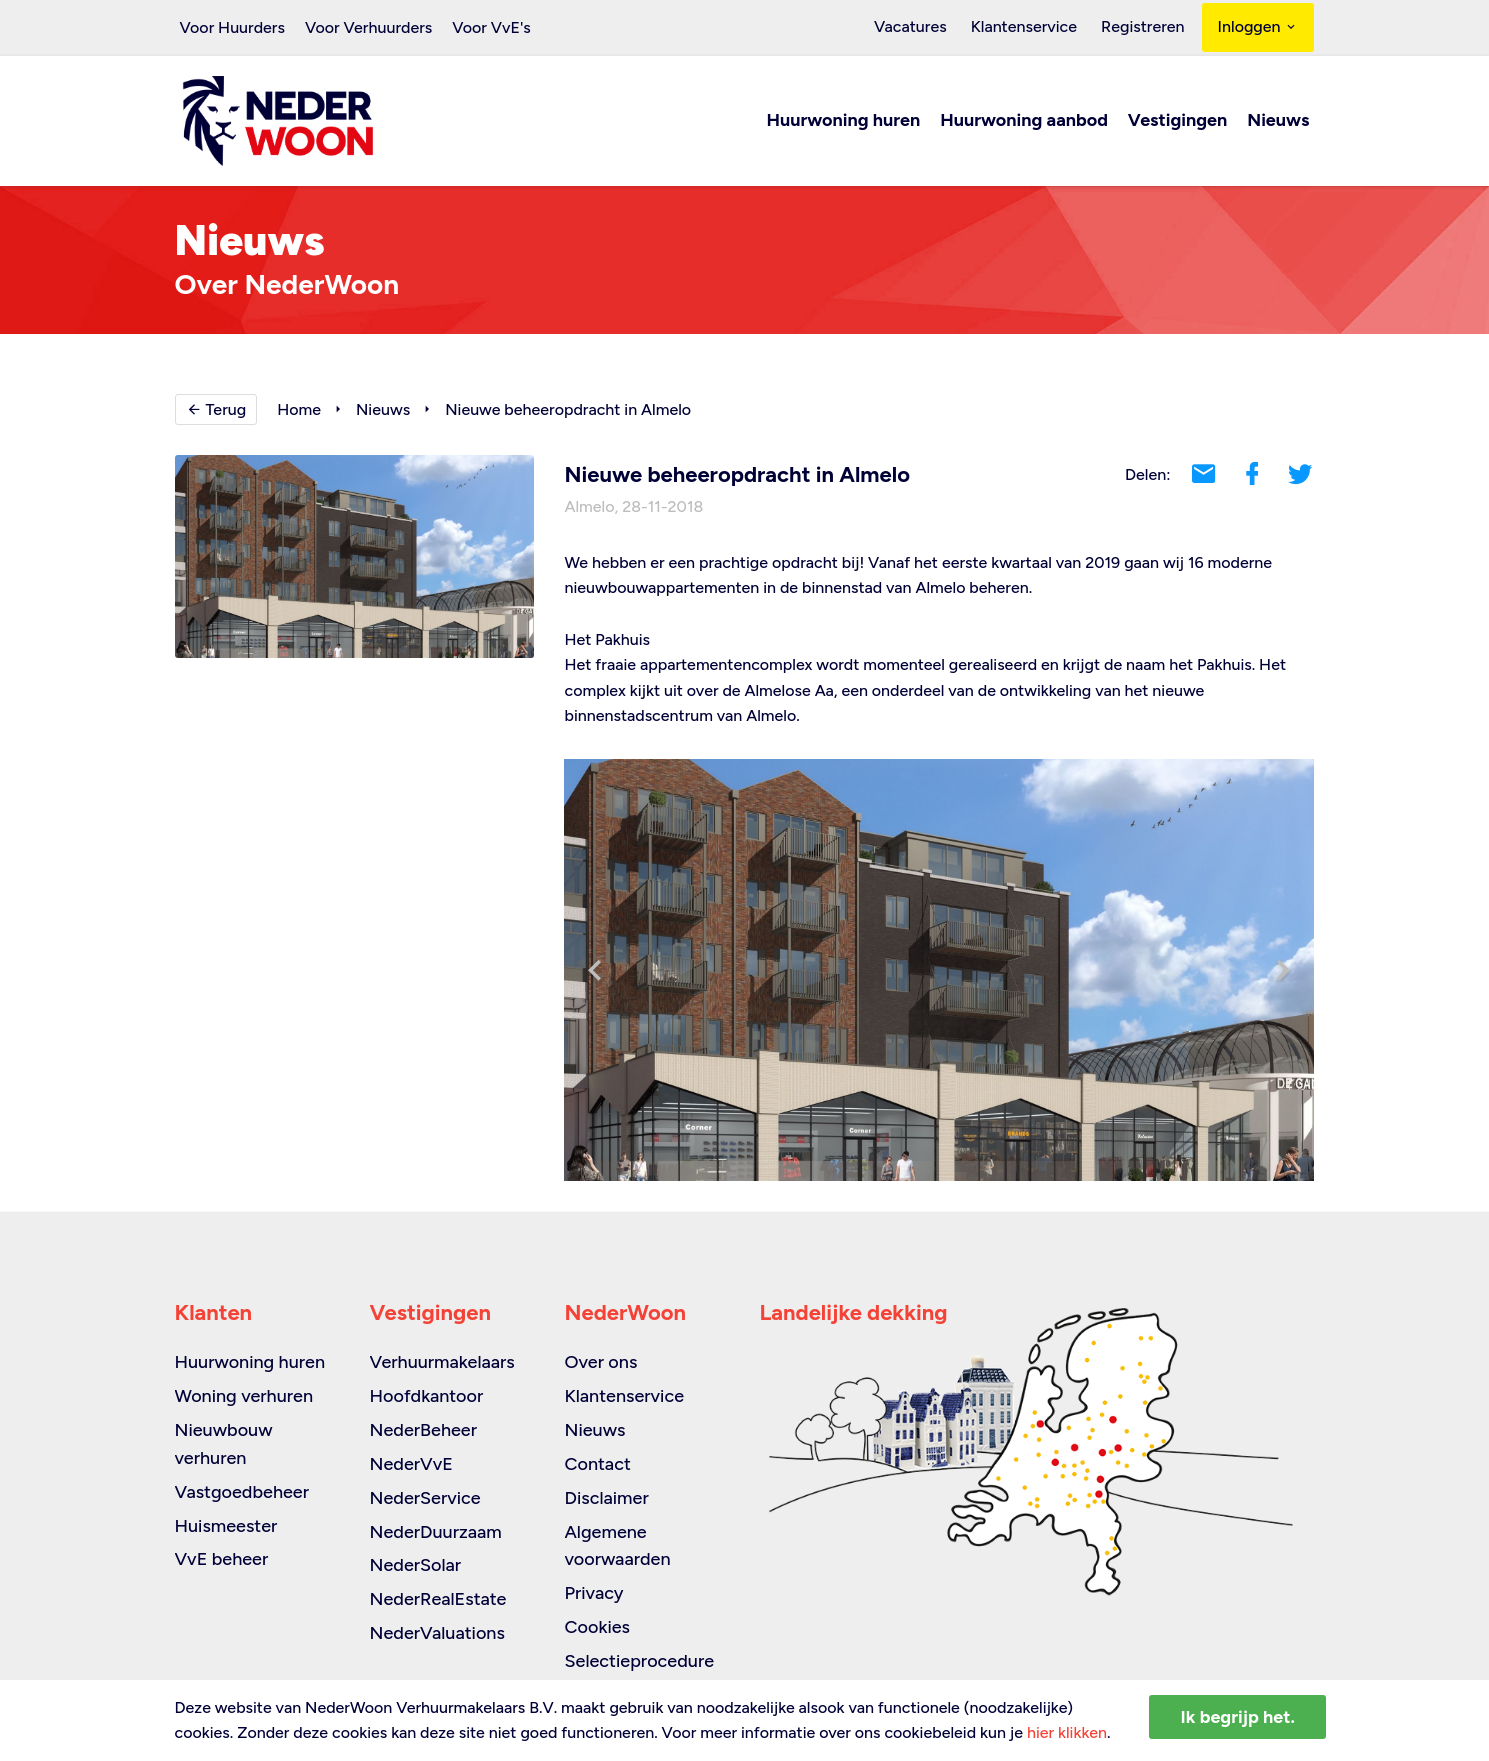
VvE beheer (222, 1559)
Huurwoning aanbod (1024, 122)
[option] (939, 971)
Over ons (601, 1362)
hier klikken (1067, 1732)
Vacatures (920, 27)
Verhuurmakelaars (442, 1362)
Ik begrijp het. (1237, 1717)
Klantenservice (1030, 27)
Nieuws (1278, 122)
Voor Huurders (232, 27)
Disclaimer (607, 1498)
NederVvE (411, 1464)
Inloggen (1258, 27)
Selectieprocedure (640, 1661)
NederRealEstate (438, 1599)
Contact (598, 1464)
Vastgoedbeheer (242, 1492)
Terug (216, 410)
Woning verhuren (244, 1396)
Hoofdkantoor (427, 1396)
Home (299, 410)
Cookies (597, 1627)
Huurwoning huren (844, 122)
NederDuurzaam (436, 1532)
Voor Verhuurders (368, 27)
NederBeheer (424, 1430)
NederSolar (416, 1565)
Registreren (1144, 27)
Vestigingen (1177, 122)
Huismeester (226, 1526)
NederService (425, 1498)
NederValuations (437, 1633)
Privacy (594, 1593)
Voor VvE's (491, 27)
